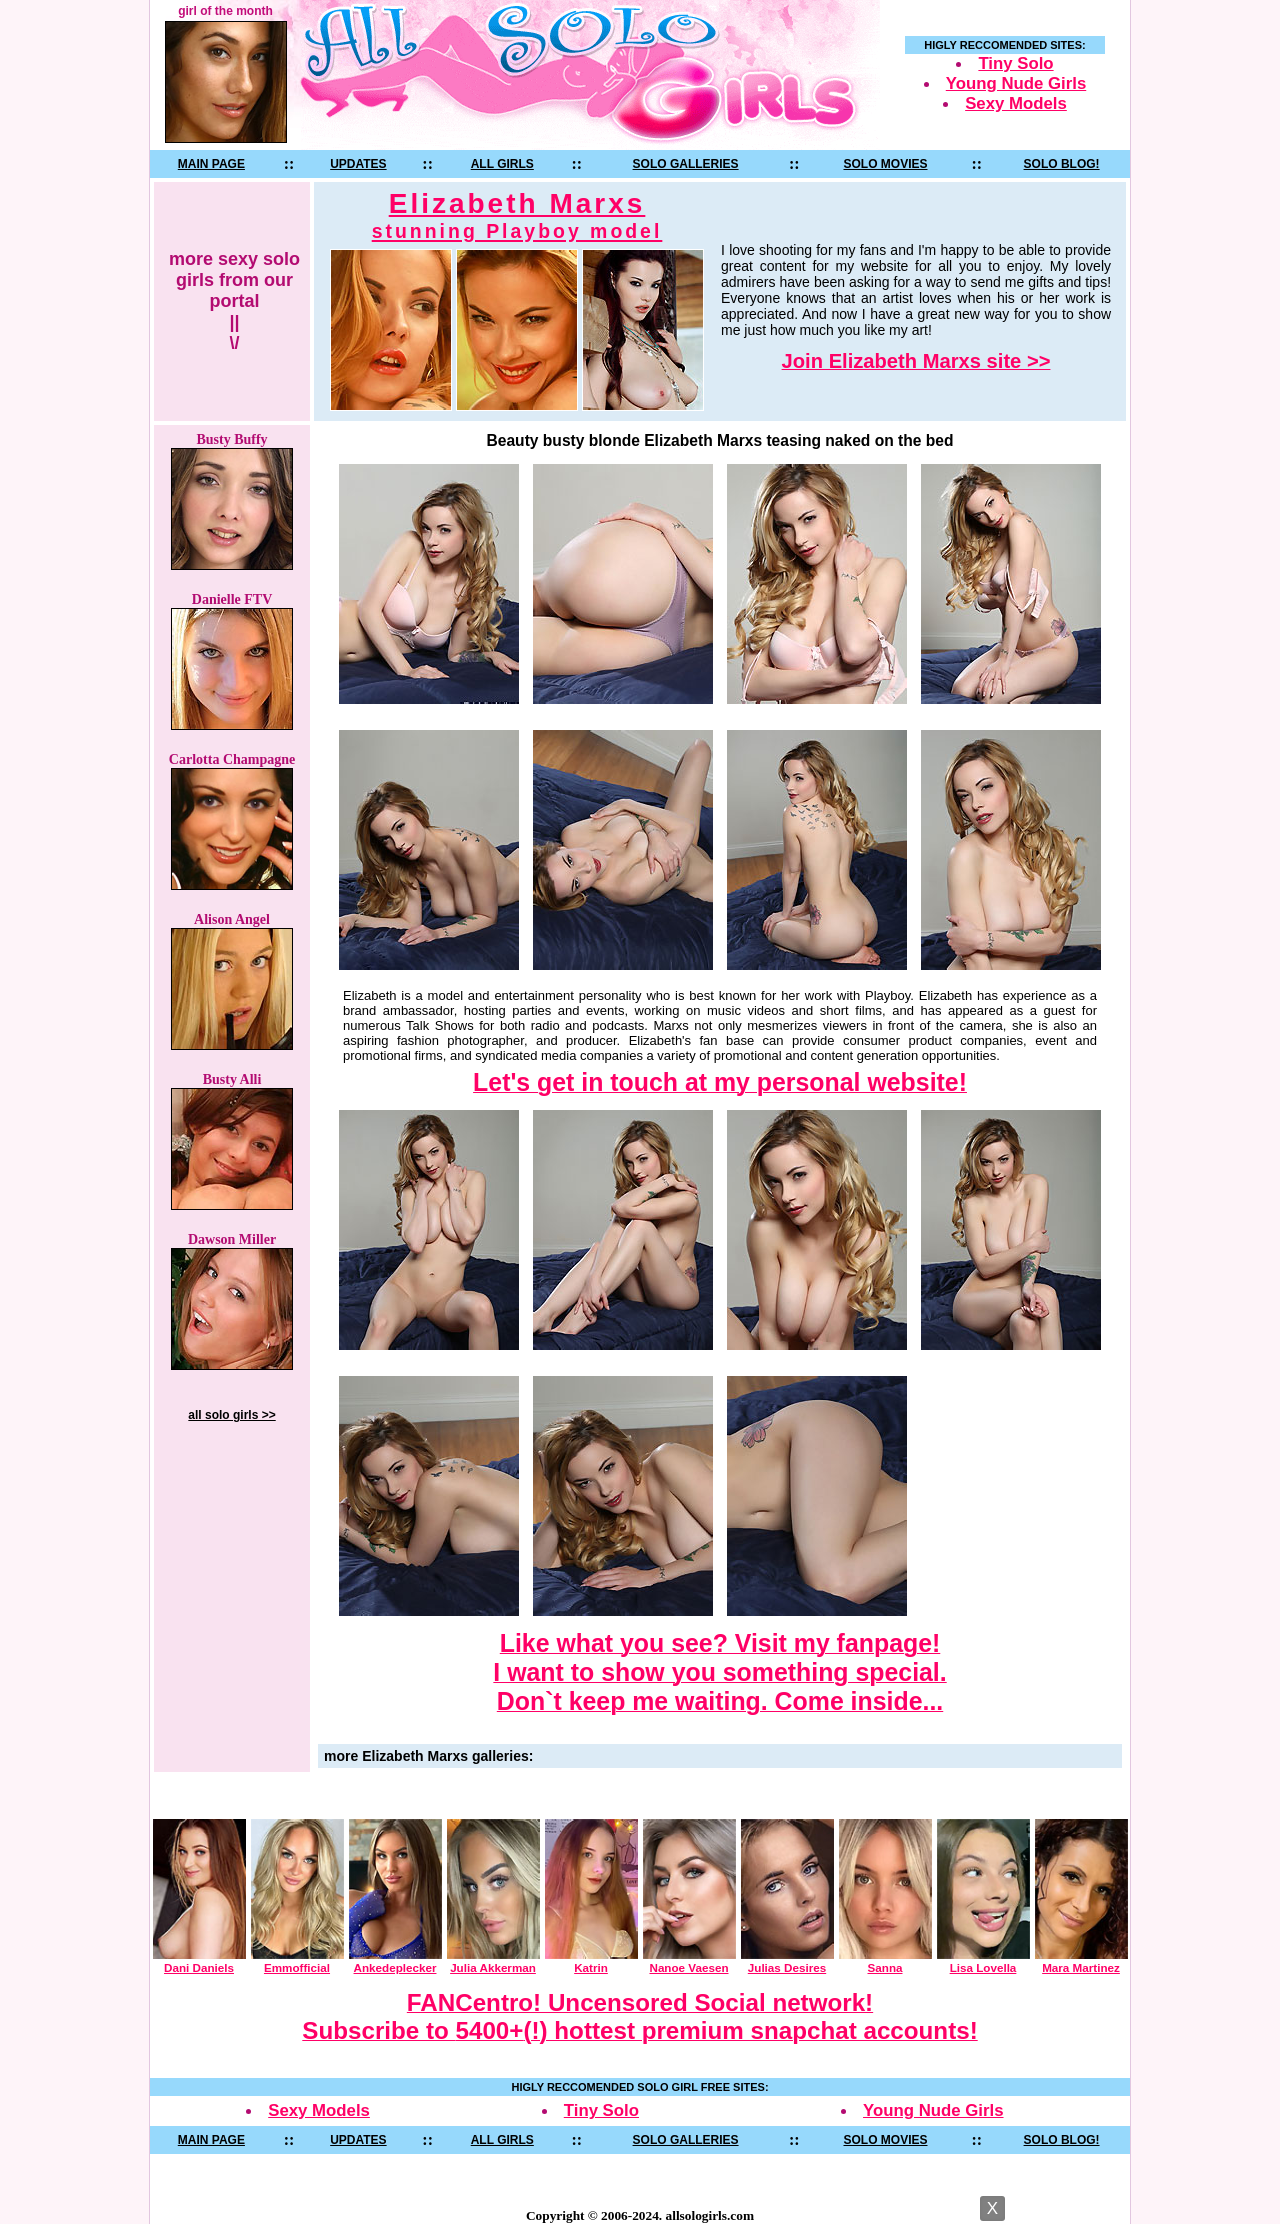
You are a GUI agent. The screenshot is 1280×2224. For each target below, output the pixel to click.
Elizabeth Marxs (517, 215)
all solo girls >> (231, 1415)
